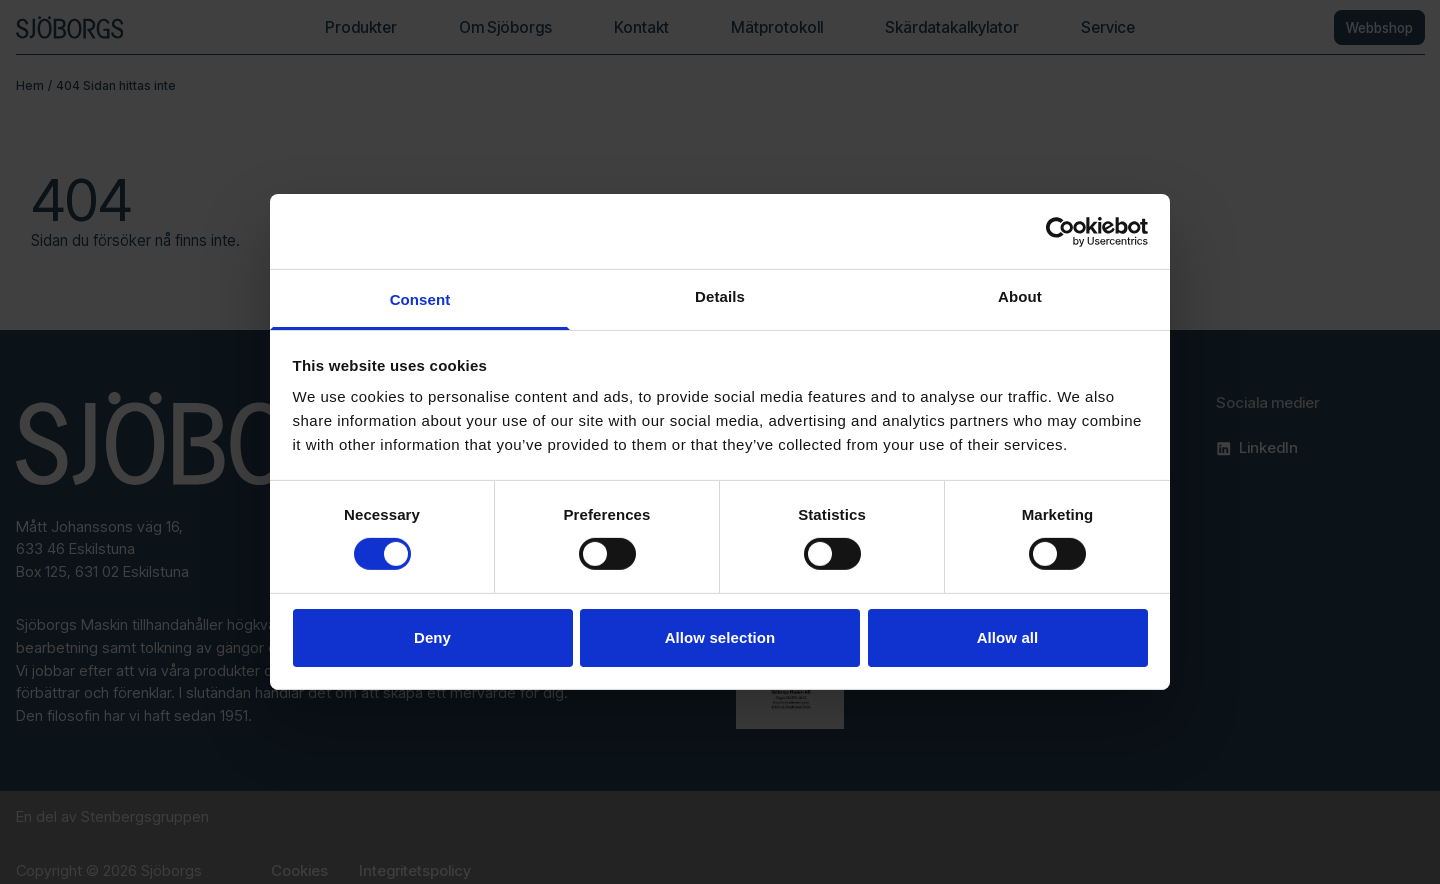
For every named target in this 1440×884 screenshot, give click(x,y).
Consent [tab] (420, 299)
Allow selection (720, 637)
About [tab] (1020, 296)
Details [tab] (720, 296)
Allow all (1008, 637)
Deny (432, 637)
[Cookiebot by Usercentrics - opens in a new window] (1060, 231)
